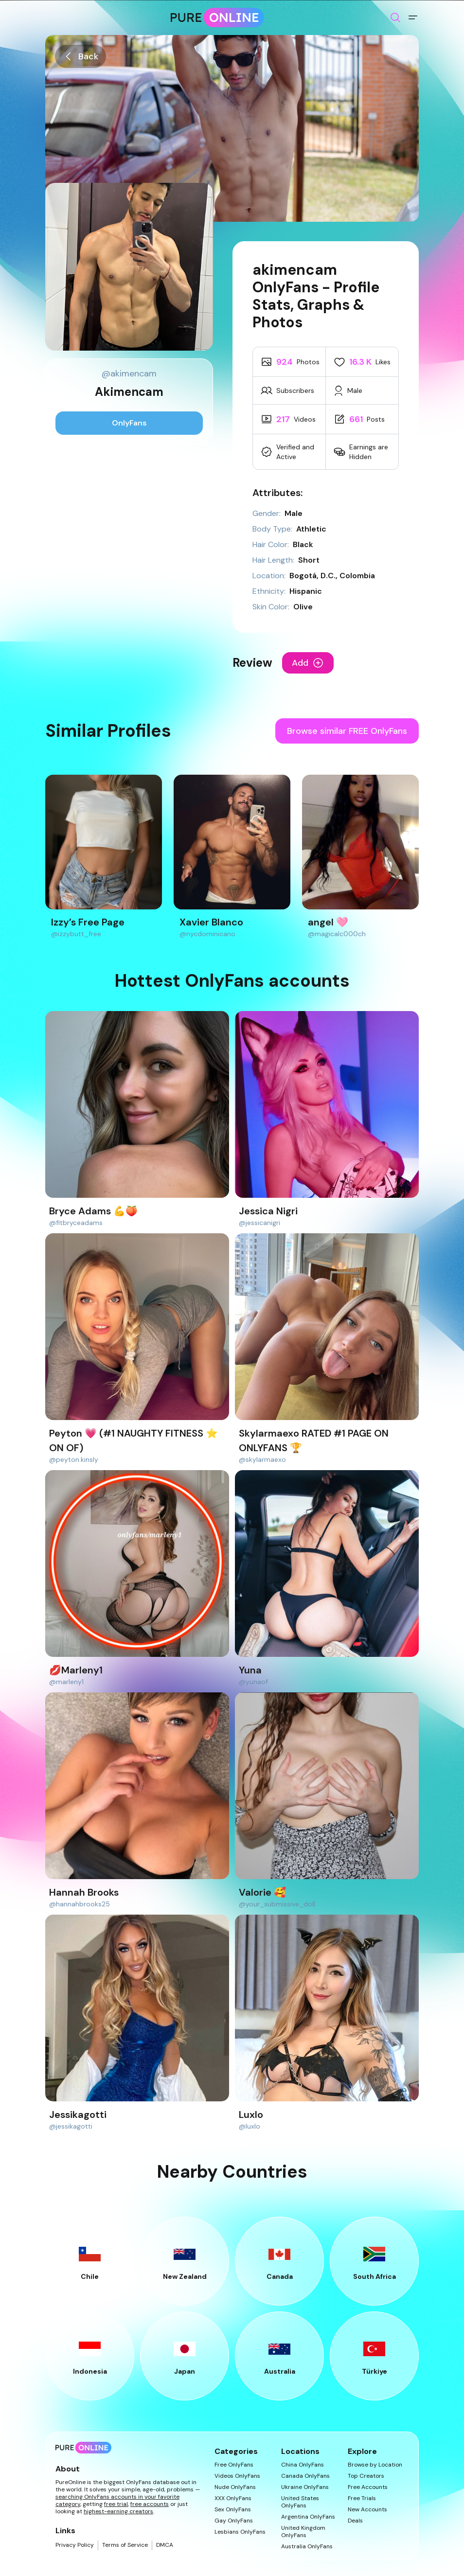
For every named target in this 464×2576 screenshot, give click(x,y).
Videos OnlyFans (237, 2476)
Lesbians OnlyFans (240, 2532)
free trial (116, 2504)
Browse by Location (375, 2465)
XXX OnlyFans (232, 2498)
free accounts (149, 2504)
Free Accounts (368, 2487)
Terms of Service (125, 2545)
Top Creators (366, 2476)
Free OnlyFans (233, 2465)
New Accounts (367, 2509)
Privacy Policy (74, 2545)
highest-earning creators (118, 2511)
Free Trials (362, 2498)
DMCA (164, 2545)
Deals (355, 2520)
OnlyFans (129, 423)
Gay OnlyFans (233, 2520)
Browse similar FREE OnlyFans (347, 731)
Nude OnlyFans (235, 2487)
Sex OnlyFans (232, 2509)
